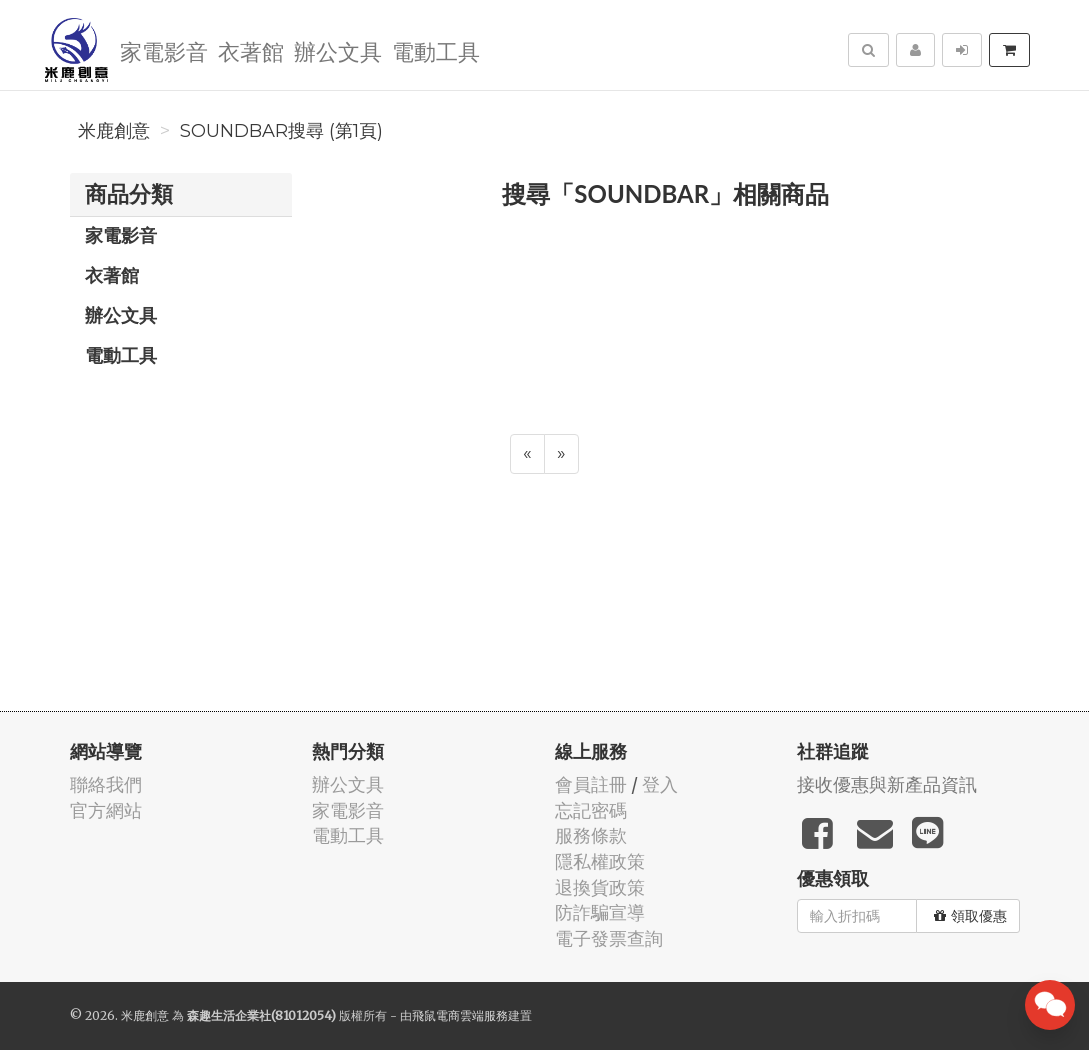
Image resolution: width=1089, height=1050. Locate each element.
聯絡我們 (106, 784)
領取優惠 (970, 916)
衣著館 (251, 50)
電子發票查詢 (609, 938)
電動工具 (436, 50)
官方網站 (106, 810)
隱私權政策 (600, 861)
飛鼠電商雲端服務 (460, 1015)
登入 (660, 784)
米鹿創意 (114, 131)
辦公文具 (338, 50)
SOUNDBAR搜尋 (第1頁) (281, 131)
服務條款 (591, 835)
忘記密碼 (591, 810)
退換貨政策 (600, 887)
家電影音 (164, 50)
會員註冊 (591, 784)
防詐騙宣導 (600, 912)
